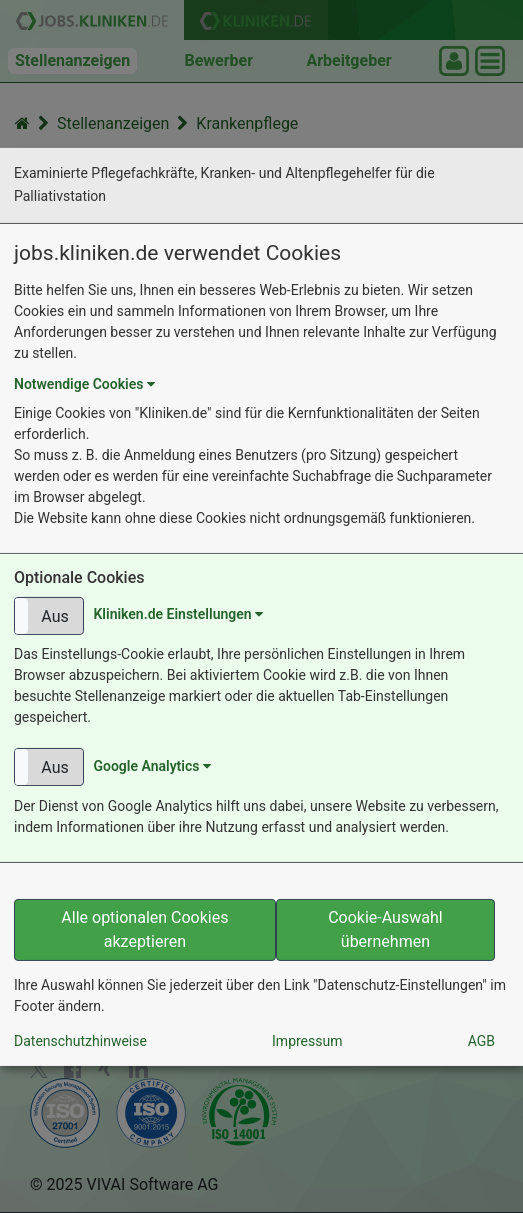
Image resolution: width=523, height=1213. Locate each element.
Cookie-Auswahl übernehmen (385, 929)
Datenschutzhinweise (80, 1041)
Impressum (307, 1041)
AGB (481, 1041)
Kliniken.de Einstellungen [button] (178, 614)
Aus (54, 616)
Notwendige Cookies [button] (84, 384)
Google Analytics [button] (151, 766)
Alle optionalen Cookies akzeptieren (144, 929)
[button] (49, 616)
